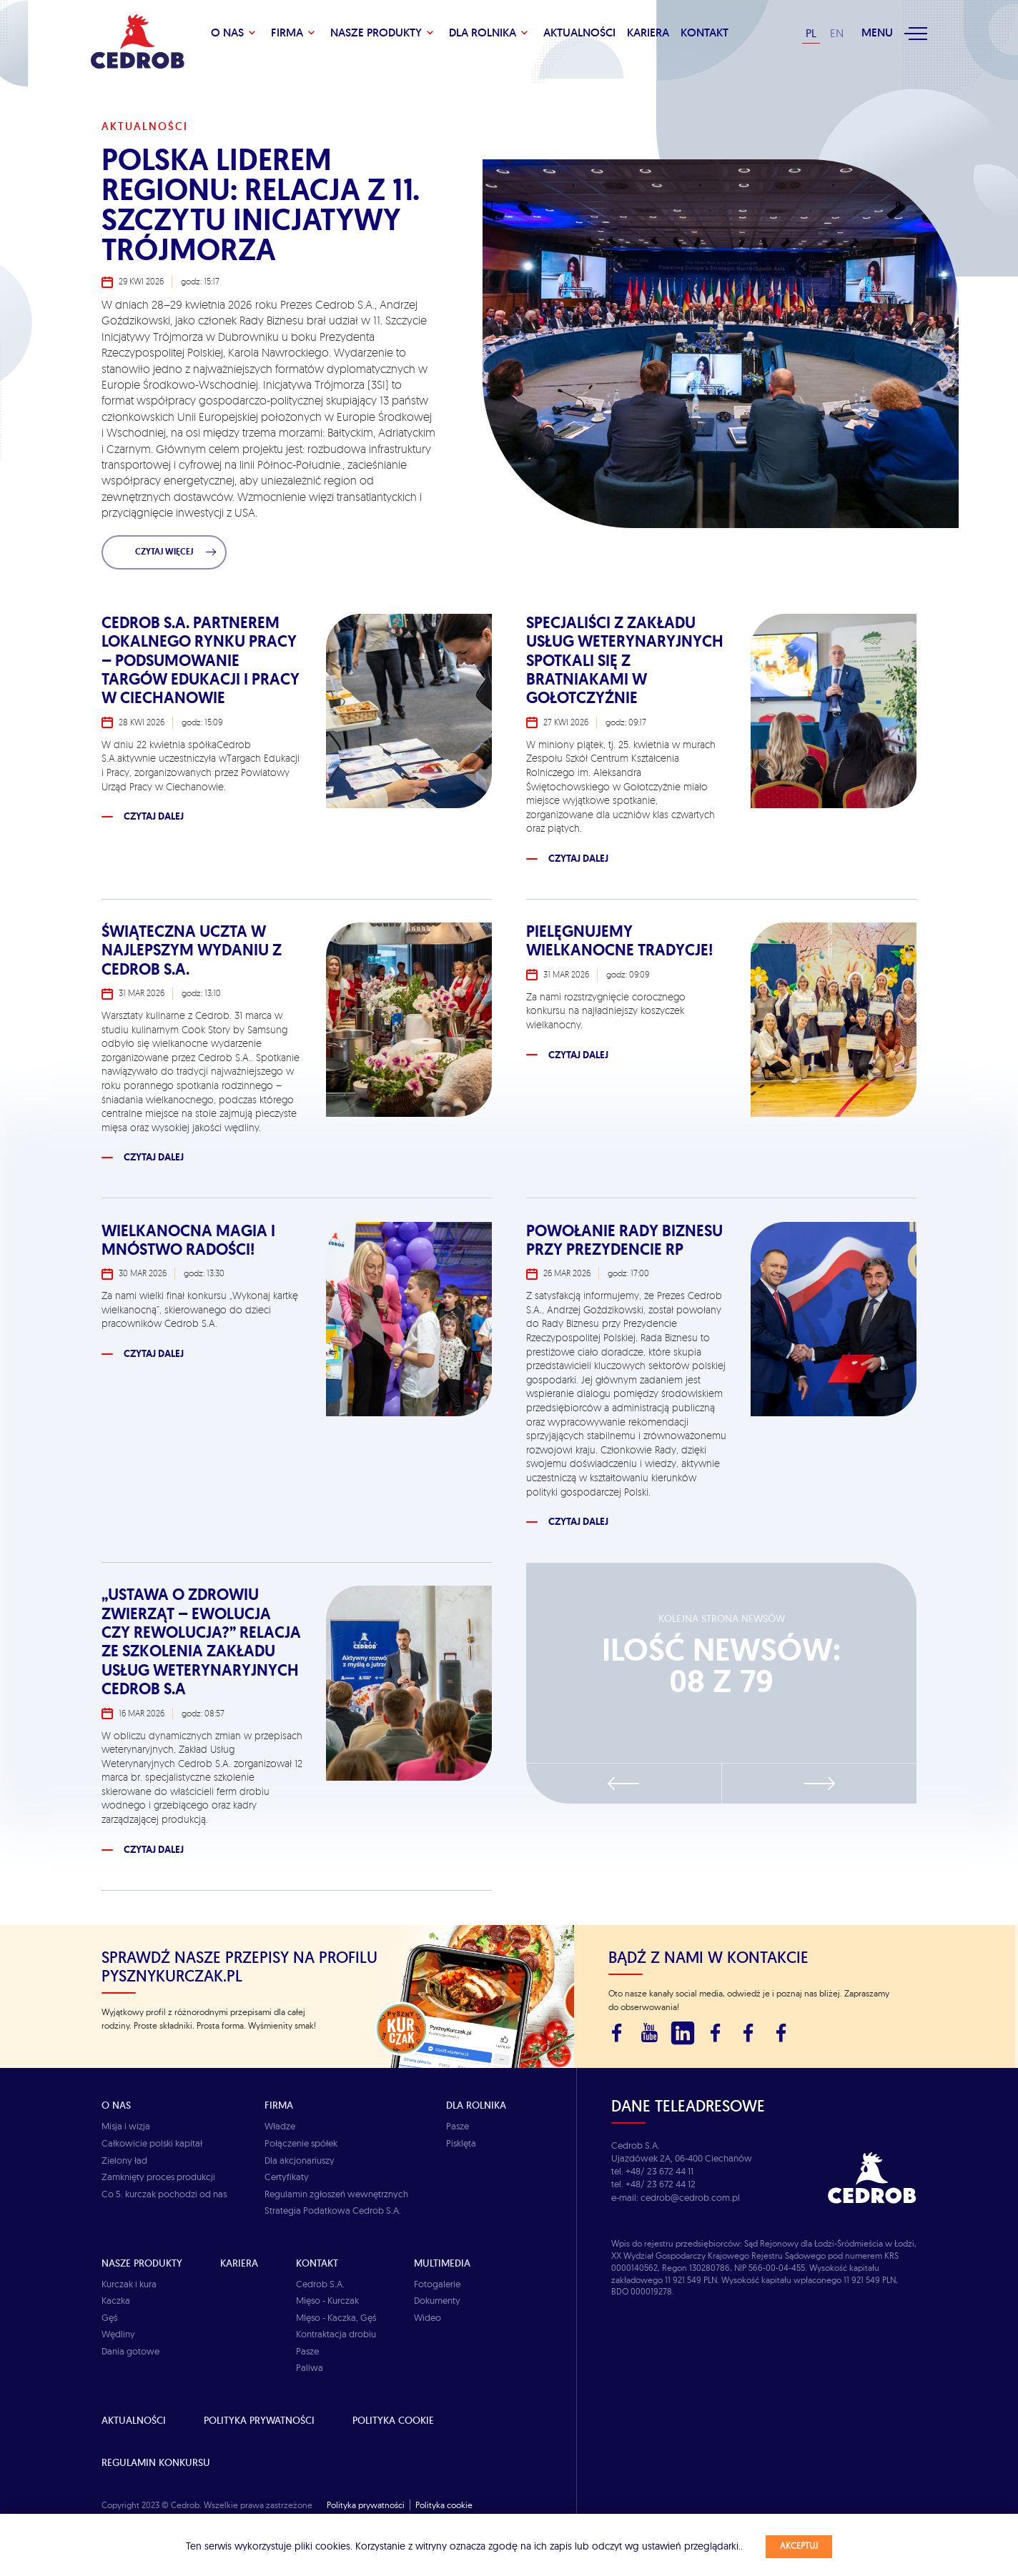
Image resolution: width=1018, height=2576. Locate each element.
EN (837, 33)
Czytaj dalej (154, 816)
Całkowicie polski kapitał (152, 2143)
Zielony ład (124, 2160)
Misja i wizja (126, 2126)
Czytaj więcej (176, 551)
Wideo (427, 2317)
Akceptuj (799, 2545)
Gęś (109, 2317)
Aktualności (579, 32)
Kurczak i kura (129, 2283)
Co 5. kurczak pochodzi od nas (164, 2193)
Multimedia (442, 2263)
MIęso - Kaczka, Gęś (336, 2317)
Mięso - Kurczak (327, 2300)
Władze (280, 2126)
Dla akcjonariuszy (300, 2160)
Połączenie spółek (301, 2143)
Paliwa (309, 2367)
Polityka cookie (393, 2420)
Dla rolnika (482, 32)
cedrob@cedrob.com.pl (690, 2197)
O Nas (227, 32)
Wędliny (118, 2333)
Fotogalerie (437, 2283)
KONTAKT (704, 32)
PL (811, 33)
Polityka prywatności (259, 2420)
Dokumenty (437, 2300)
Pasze (457, 2126)
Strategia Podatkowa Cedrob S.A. (333, 2210)
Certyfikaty (287, 2176)
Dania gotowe (130, 2351)
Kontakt (317, 2263)
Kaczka (116, 2300)
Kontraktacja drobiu (336, 2333)
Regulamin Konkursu (156, 2462)
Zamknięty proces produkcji (158, 2176)
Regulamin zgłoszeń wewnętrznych (336, 2193)
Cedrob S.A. (320, 2283)
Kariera (648, 32)
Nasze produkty (376, 32)
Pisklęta (461, 2143)
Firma (287, 32)
